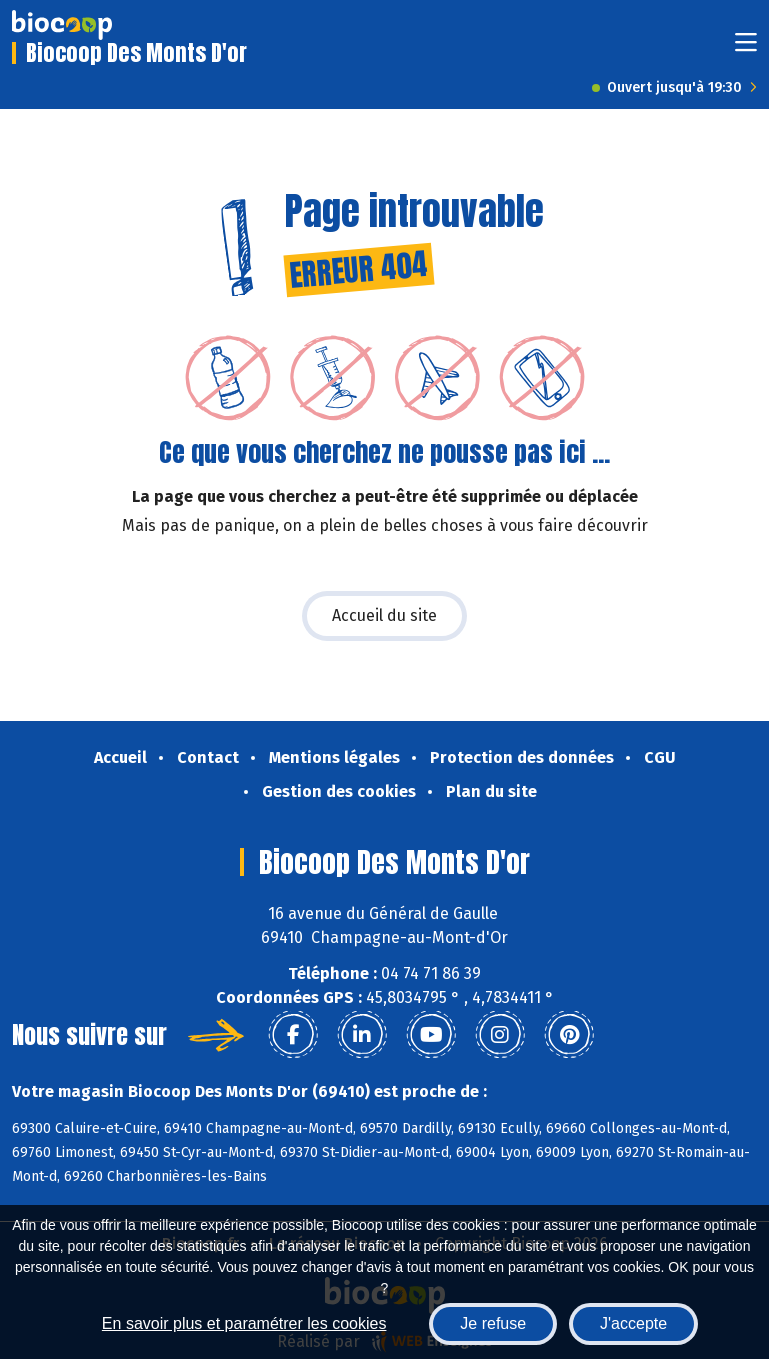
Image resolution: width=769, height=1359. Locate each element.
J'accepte (633, 1323)
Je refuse (493, 1323)
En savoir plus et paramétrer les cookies (244, 1323)
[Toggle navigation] (746, 48)
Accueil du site (384, 615)
